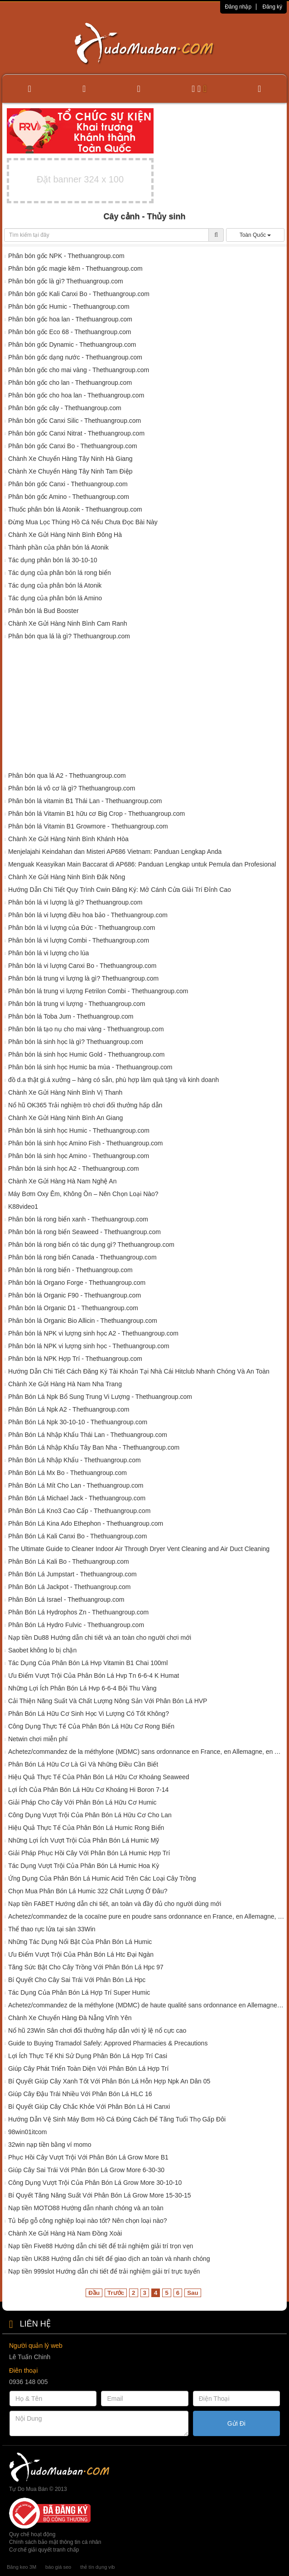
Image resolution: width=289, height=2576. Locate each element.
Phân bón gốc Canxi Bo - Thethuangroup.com (72, 446)
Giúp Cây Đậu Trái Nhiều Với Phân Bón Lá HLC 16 (80, 2093)
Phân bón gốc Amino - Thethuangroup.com (68, 496)
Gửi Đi (236, 2423)
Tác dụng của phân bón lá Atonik (54, 585)
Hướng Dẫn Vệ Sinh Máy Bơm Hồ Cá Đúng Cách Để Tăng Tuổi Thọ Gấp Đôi (117, 2119)
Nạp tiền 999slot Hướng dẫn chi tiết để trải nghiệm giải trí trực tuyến (104, 2271)
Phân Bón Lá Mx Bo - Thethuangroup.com (67, 1472)
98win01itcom (27, 2131)
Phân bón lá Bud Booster (43, 610)
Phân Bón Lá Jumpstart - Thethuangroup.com (72, 1574)
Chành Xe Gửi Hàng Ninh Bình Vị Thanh (65, 1092)
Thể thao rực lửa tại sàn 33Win (52, 1929)
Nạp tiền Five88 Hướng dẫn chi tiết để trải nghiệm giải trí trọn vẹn (100, 2246)
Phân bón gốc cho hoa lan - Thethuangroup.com (76, 395)
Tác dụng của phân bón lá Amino (55, 598)
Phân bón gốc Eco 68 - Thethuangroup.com (69, 331)
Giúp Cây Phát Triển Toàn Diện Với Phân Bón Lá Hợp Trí (88, 2068)
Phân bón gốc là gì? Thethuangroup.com (65, 281)
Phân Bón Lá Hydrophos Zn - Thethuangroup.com (78, 1612)
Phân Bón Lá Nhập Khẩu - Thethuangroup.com (74, 1460)
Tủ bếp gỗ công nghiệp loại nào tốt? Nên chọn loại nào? (87, 2220)
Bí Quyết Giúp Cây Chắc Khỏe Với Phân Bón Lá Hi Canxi (89, 2106)
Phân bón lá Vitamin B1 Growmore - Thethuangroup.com (88, 826)
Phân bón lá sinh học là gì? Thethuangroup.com (75, 1041)
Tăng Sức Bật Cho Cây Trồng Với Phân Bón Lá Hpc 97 (86, 1967)
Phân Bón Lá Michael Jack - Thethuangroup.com (76, 1498)
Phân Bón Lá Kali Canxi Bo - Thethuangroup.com (77, 1536)
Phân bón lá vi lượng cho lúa (48, 953)
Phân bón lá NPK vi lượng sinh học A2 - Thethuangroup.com (93, 1333)
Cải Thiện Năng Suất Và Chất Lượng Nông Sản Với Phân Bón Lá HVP (107, 1701)
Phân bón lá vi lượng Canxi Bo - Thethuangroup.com (82, 965)
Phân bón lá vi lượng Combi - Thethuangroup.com (78, 940)
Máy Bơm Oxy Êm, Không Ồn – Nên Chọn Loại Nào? (83, 1193)
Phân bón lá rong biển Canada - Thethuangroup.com (82, 1257)
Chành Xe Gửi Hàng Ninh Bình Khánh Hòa (68, 839)
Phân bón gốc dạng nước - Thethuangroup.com (75, 357)
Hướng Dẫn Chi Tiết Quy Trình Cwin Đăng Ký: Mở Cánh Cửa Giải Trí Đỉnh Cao (119, 889)
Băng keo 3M (21, 2567)
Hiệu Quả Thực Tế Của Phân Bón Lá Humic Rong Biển (86, 1827)
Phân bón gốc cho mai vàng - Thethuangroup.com (78, 369)
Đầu (94, 2292)
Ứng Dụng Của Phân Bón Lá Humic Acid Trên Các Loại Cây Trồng (102, 1878)
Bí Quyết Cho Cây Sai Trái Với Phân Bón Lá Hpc (76, 1979)
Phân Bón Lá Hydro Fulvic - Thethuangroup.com (76, 1624)
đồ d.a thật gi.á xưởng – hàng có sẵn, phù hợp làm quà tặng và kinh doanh (113, 1079)
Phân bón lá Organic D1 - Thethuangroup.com (73, 1308)
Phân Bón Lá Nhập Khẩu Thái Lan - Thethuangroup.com (87, 1434)
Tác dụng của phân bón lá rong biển (59, 572)
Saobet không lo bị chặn (42, 1650)
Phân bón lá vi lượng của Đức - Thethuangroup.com (81, 927)
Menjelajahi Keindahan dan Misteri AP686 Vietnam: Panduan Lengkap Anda (115, 851)
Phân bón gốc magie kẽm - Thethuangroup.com (75, 268)
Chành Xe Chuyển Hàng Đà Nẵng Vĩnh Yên (70, 2017)
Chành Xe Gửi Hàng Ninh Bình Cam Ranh (67, 623)
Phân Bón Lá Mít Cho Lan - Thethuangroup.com (76, 1485)
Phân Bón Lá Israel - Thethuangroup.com (66, 1599)
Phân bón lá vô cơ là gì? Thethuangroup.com (71, 788)
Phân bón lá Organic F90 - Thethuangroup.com (74, 1295)
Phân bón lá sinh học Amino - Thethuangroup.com (78, 1155)
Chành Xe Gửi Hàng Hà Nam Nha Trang (65, 1384)
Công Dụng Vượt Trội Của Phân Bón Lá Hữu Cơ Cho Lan (90, 1815)
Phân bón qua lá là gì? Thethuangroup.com (69, 636)
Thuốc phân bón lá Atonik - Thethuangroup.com (75, 509)
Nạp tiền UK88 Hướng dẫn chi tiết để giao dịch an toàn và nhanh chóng (109, 2258)
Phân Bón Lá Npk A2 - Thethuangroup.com (68, 1409)
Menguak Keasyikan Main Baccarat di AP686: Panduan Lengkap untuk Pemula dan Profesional (142, 864)
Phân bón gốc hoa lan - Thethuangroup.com (70, 319)
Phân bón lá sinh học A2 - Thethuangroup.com (73, 1168)
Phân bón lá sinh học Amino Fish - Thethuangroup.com (85, 1143)
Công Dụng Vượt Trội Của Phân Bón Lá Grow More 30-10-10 (95, 2182)
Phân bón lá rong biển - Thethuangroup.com (70, 1270)
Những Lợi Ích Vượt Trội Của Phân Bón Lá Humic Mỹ (83, 1840)
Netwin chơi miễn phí (37, 1739)
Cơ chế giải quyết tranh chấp (44, 2550)
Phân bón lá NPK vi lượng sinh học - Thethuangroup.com (88, 1346)
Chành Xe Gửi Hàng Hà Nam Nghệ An (62, 1181)
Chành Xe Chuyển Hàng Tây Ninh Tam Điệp (70, 471)
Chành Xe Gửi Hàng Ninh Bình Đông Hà (65, 534)
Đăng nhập (238, 7)
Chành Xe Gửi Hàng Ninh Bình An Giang (65, 1117)
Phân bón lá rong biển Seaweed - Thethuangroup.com (84, 1231)
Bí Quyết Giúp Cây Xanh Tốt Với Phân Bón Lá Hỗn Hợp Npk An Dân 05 (109, 2081)
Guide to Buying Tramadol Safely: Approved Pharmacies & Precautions (107, 2043)
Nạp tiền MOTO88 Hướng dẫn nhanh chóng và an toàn (86, 2208)
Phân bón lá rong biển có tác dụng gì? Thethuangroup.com (91, 1244)
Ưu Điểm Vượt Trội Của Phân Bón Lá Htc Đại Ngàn (81, 1954)
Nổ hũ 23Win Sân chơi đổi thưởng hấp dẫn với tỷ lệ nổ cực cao (97, 2030)
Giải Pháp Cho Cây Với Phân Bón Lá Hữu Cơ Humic (82, 1802)
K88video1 (23, 1206)
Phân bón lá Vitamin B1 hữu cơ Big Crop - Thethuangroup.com (96, 813)
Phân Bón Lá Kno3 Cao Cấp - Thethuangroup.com (79, 1510)
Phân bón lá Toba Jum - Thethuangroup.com (71, 1016)
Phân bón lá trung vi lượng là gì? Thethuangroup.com (83, 978)
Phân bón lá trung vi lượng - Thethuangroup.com (76, 1003)
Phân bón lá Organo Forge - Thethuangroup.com (76, 1282)
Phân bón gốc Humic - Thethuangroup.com (69, 306)
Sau (192, 2292)
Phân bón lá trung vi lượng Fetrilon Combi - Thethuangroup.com (98, 991)
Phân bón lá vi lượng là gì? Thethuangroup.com (75, 902)
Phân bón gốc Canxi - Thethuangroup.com (68, 484)
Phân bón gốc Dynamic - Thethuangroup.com (72, 344)
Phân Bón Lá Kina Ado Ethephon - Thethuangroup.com (85, 1523)
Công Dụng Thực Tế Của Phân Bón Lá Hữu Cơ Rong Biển (91, 1726)
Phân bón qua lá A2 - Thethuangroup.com (67, 775)
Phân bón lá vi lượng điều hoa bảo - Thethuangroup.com (88, 915)
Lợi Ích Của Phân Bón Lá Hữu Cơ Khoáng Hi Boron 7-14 (88, 1789)
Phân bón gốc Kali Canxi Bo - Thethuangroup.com (78, 293)
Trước (115, 2292)
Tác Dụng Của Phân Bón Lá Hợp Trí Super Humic (79, 1992)
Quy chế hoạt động (32, 2534)
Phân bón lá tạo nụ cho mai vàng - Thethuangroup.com (86, 1029)
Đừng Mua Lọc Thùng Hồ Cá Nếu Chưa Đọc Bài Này (83, 522)
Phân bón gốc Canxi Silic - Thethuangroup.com (74, 420)
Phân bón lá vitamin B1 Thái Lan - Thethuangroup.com (85, 800)
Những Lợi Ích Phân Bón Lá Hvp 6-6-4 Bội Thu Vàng (82, 1688)
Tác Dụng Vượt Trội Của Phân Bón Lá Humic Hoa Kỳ (83, 1865)
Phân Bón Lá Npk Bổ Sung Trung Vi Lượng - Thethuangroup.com (100, 1396)
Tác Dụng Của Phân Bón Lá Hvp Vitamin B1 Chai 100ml (88, 1662)
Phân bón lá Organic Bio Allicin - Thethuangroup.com (82, 1320)
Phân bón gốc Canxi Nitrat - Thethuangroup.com (76, 433)
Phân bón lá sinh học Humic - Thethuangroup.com (78, 1130)
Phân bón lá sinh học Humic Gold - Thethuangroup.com (86, 1054)
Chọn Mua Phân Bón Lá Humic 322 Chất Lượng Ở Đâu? (88, 1891)
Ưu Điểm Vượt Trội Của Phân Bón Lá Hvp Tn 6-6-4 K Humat (93, 1675)
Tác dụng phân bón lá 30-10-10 (52, 560)
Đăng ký (272, 7)
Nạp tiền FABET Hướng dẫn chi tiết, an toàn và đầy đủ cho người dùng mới (114, 1903)
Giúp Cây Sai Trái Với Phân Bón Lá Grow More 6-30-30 (86, 2170)
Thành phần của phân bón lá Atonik (58, 547)
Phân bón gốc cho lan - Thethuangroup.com (70, 382)
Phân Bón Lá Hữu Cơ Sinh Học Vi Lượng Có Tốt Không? (88, 1713)
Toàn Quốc (255, 235)
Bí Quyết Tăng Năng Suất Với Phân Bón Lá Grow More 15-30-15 (99, 2195)
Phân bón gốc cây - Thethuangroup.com (64, 408)
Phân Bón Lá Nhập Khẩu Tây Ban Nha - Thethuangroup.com (93, 1447)
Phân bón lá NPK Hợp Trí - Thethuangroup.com (75, 1358)
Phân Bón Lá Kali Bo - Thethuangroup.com (68, 1561)
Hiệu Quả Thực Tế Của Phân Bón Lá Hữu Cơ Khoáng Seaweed (98, 1777)
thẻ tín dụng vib (97, 2567)
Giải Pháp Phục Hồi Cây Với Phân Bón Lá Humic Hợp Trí (89, 1853)
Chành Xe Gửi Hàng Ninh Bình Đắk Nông (66, 877)
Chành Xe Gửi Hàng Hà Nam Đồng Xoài (65, 2233)
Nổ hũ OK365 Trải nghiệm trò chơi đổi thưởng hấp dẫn (85, 1105)
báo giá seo (58, 2567)
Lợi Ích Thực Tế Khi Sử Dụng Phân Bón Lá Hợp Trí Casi (87, 2055)
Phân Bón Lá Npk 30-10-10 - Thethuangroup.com (77, 1422)
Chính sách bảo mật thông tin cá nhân (55, 2542)
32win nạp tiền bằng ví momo (50, 2144)
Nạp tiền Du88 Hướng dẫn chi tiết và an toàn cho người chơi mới (99, 1637)
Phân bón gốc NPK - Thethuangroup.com (66, 255)
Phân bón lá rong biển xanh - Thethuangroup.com (78, 1219)
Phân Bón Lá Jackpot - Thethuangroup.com (69, 1586)
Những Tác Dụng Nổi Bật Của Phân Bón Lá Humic (80, 1941)
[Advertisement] (144, 707)
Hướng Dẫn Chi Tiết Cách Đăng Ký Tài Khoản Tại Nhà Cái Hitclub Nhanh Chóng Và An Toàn (139, 1371)
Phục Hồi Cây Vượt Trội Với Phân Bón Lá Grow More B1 (88, 2157)
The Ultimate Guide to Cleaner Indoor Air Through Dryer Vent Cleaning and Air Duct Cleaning (139, 1548)
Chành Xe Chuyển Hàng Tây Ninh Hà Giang (70, 458)
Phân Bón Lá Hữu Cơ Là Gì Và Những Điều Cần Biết (83, 1764)
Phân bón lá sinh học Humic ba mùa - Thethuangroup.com (90, 1067)
